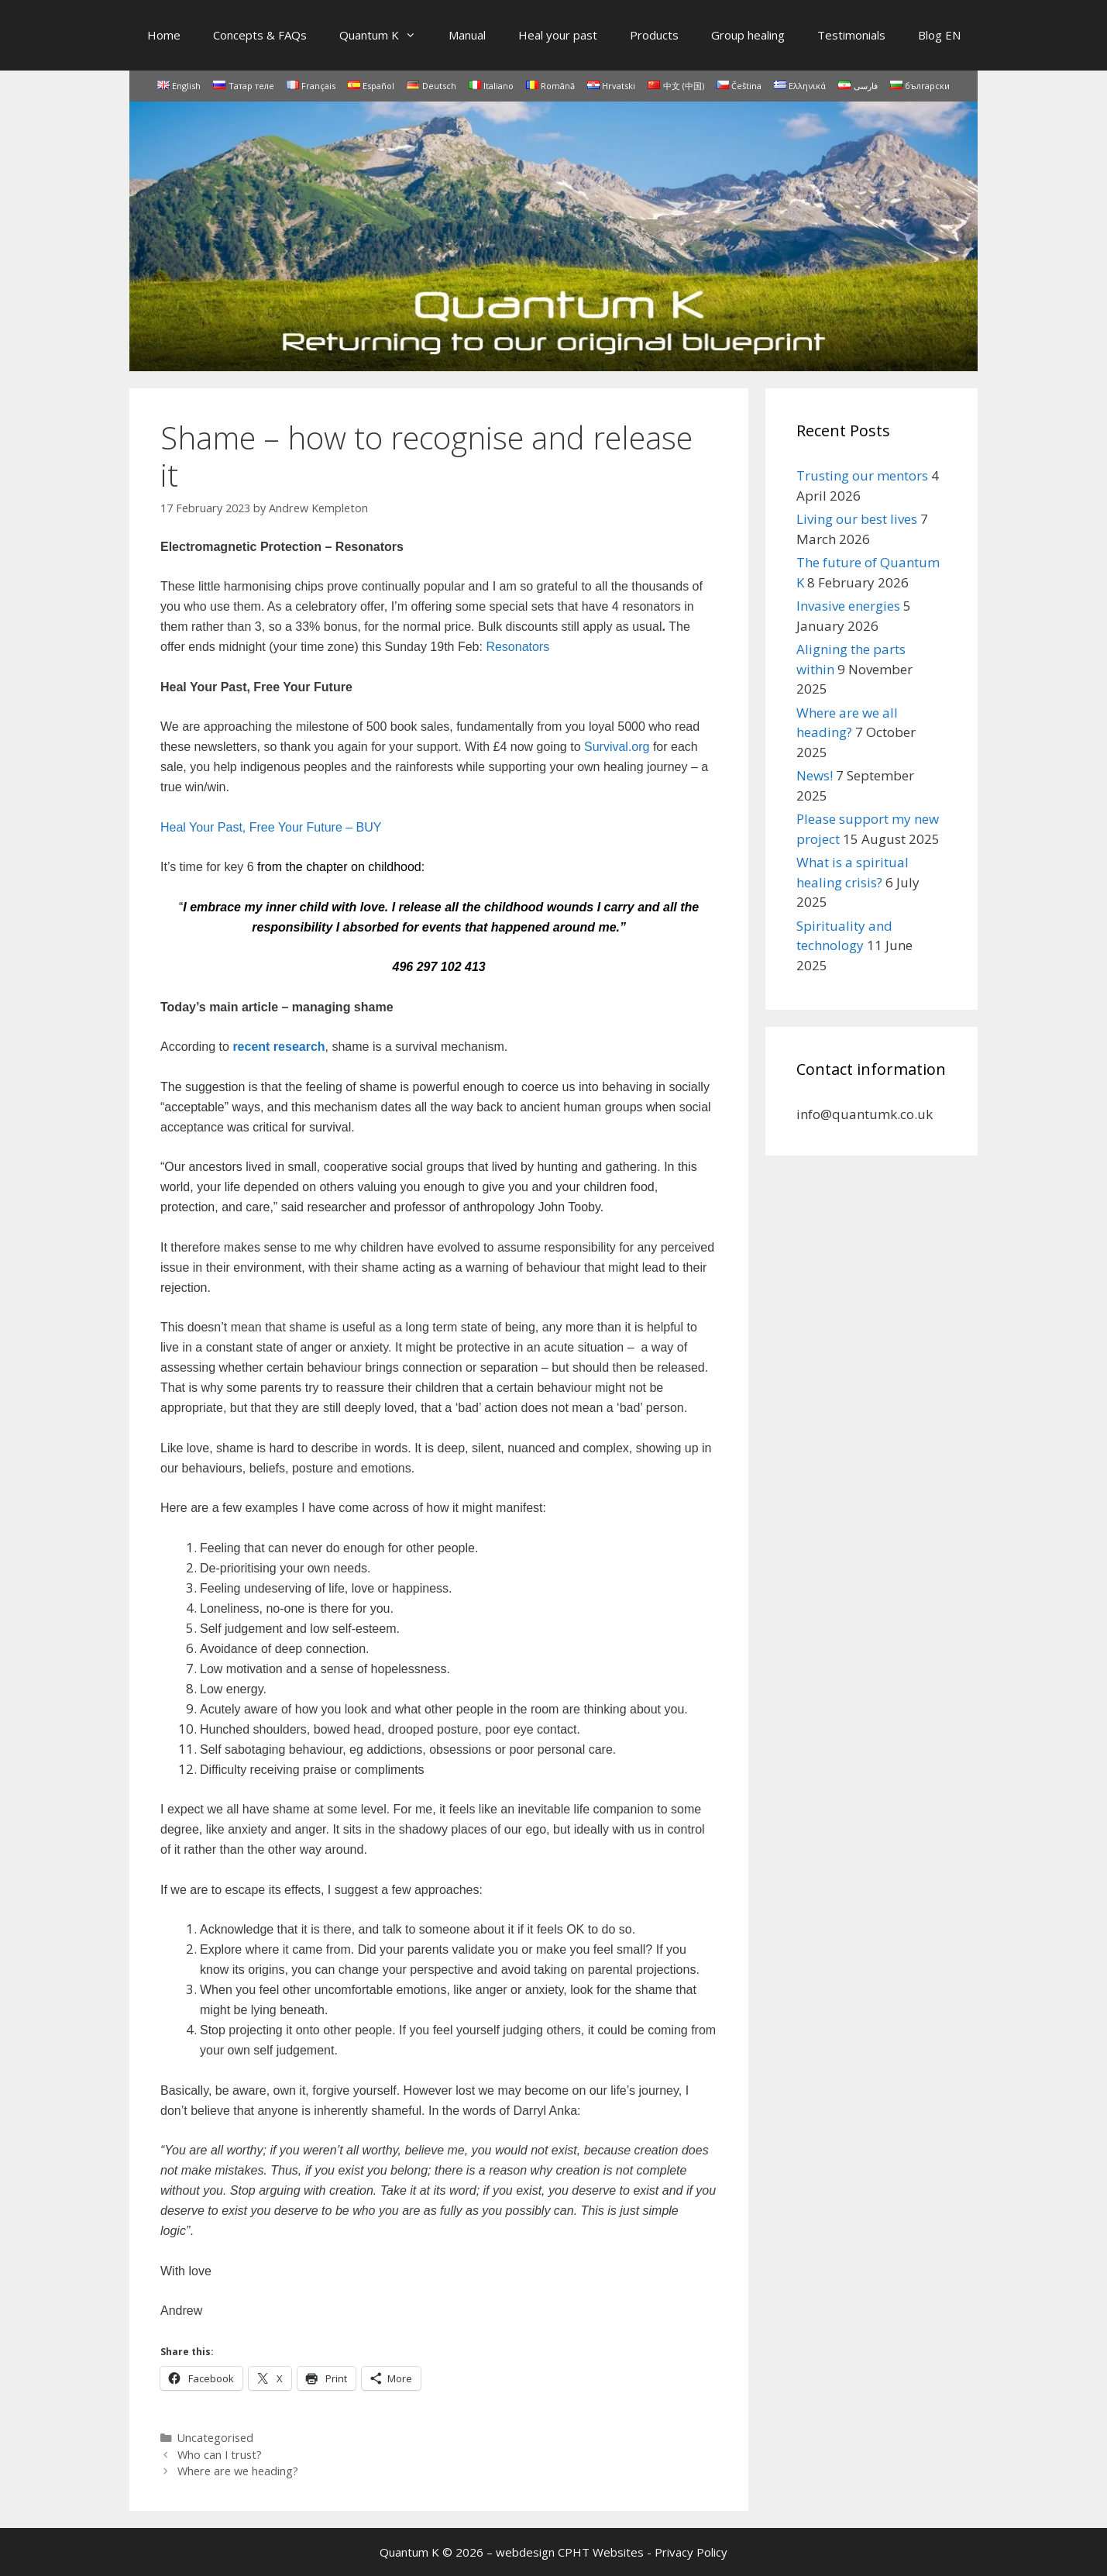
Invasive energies (848, 606)
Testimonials (851, 35)
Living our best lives (856, 519)
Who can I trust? (219, 2454)
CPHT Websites (601, 2552)
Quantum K (385, 35)
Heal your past (557, 35)
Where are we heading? (237, 2471)
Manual (467, 35)
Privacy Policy (691, 2552)
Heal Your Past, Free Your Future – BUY (271, 827)
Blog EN (939, 35)
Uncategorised (215, 2437)
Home (163, 35)
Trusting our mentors (862, 475)
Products (654, 35)
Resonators (517, 646)
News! (814, 775)
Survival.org (616, 746)
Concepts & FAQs (260, 35)
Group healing (748, 35)
